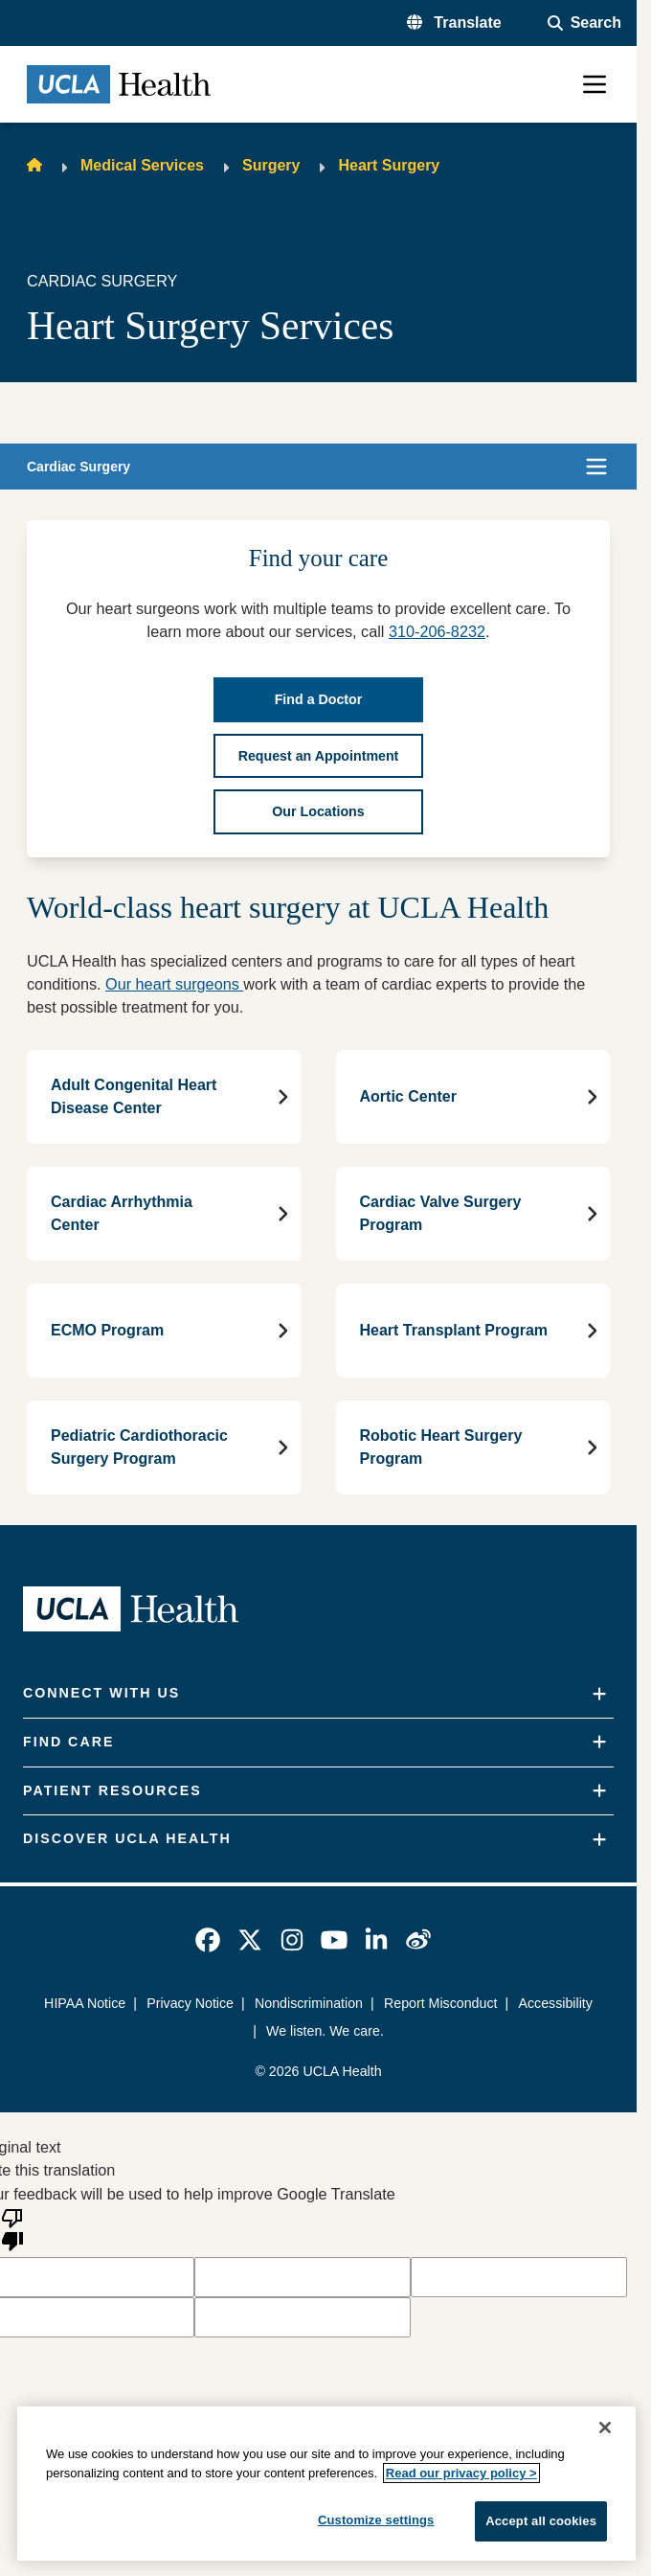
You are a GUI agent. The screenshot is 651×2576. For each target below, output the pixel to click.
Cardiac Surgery (78, 466)
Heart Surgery (388, 165)
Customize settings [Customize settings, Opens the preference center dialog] (376, 2520)
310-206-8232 (437, 631)
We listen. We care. (325, 2031)
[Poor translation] (12, 2228)
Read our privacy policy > (461, 2473)
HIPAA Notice (84, 2003)
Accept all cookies (540, 2521)
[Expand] (599, 1693)
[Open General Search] (584, 23)
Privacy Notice (190, 2003)
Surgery (271, 165)
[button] (454, 23)
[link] (207, 1940)
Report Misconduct (441, 2003)
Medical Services (142, 165)
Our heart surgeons (174, 983)
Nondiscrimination (309, 2003)
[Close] (605, 2427)
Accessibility (555, 2003)
